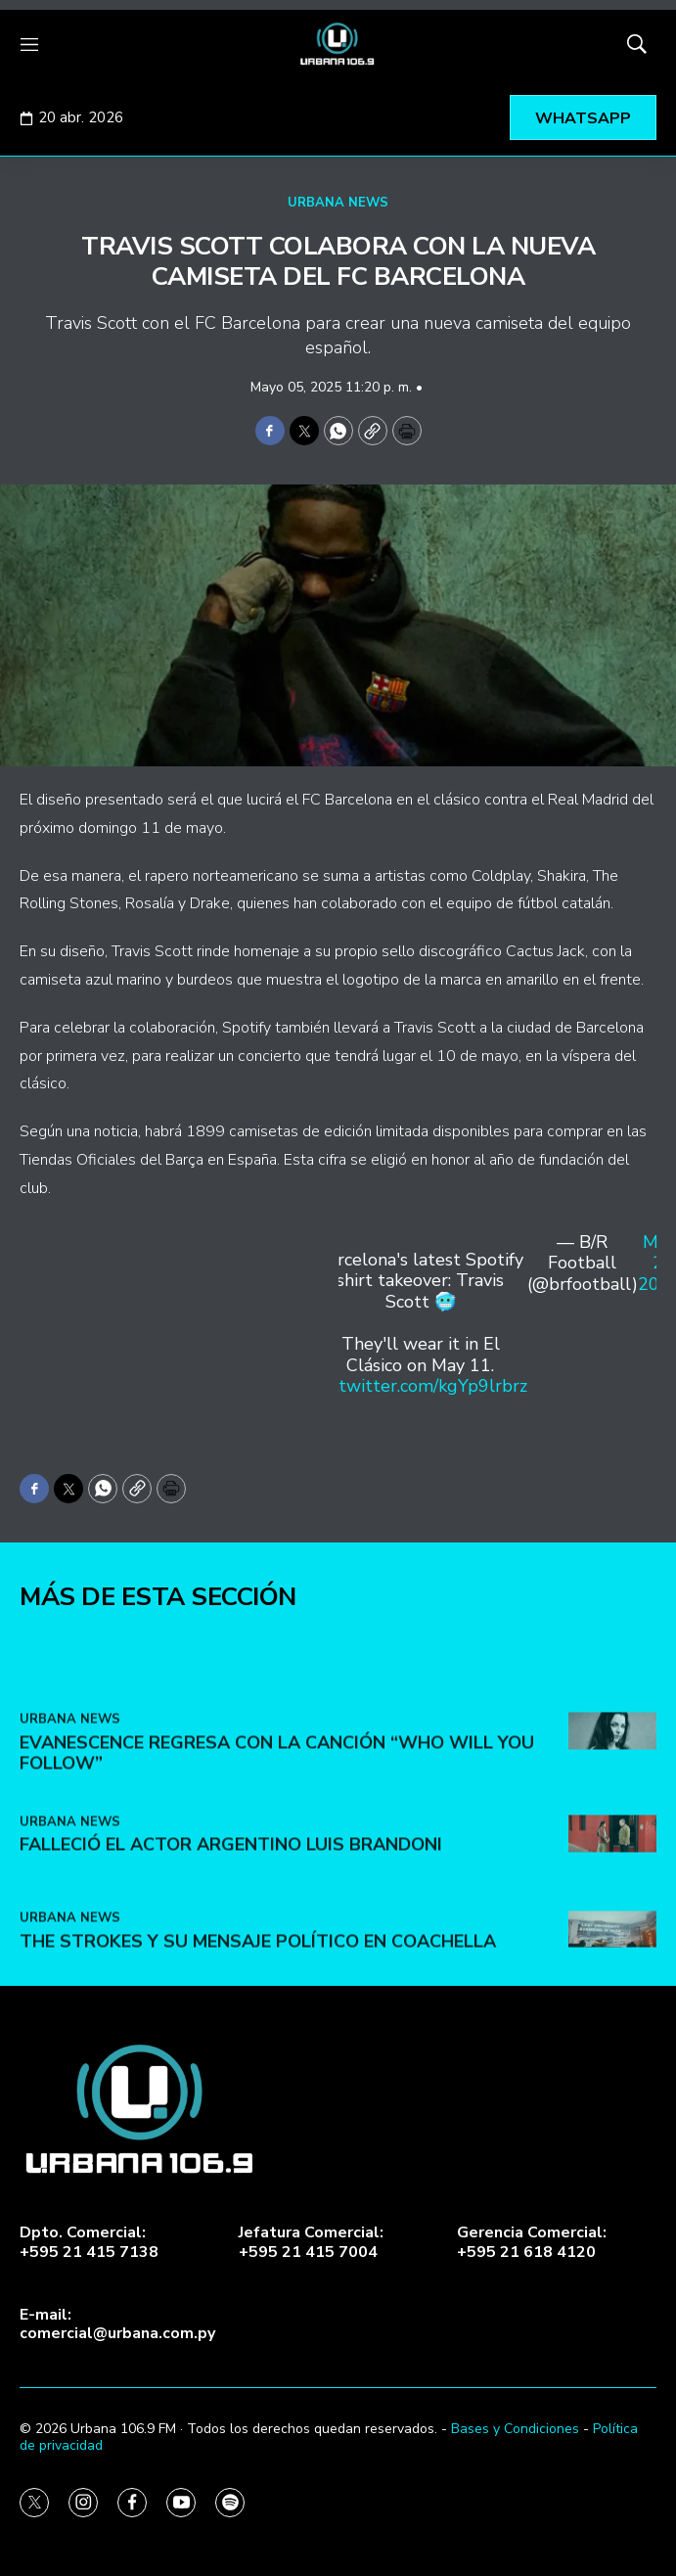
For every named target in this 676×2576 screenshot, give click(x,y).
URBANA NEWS (338, 202)
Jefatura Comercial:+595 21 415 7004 (311, 2242)
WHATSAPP (583, 118)
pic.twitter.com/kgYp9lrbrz (420, 1386)
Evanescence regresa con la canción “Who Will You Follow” (277, 1881)
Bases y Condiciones (515, 2428)
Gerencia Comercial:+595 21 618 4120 (532, 2242)
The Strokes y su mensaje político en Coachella (258, 2069)
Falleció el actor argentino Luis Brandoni (231, 1973)
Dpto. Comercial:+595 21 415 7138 (89, 2242)
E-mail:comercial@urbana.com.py (117, 2324)
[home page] (338, 44)
